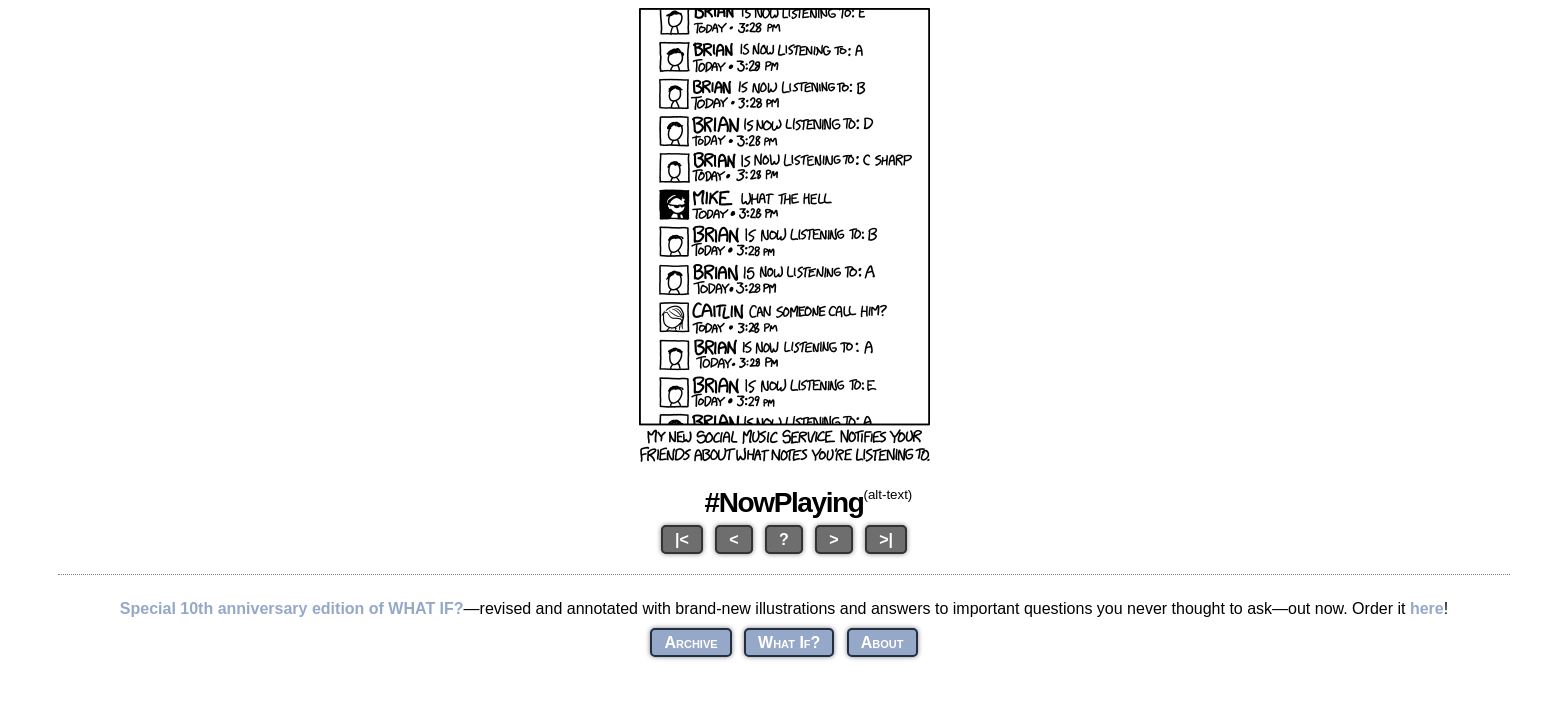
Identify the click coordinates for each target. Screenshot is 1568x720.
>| (886, 539)
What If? (789, 642)
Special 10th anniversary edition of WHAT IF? (292, 608)
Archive (690, 642)
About (882, 642)
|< (682, 539)
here (1427, 608)
